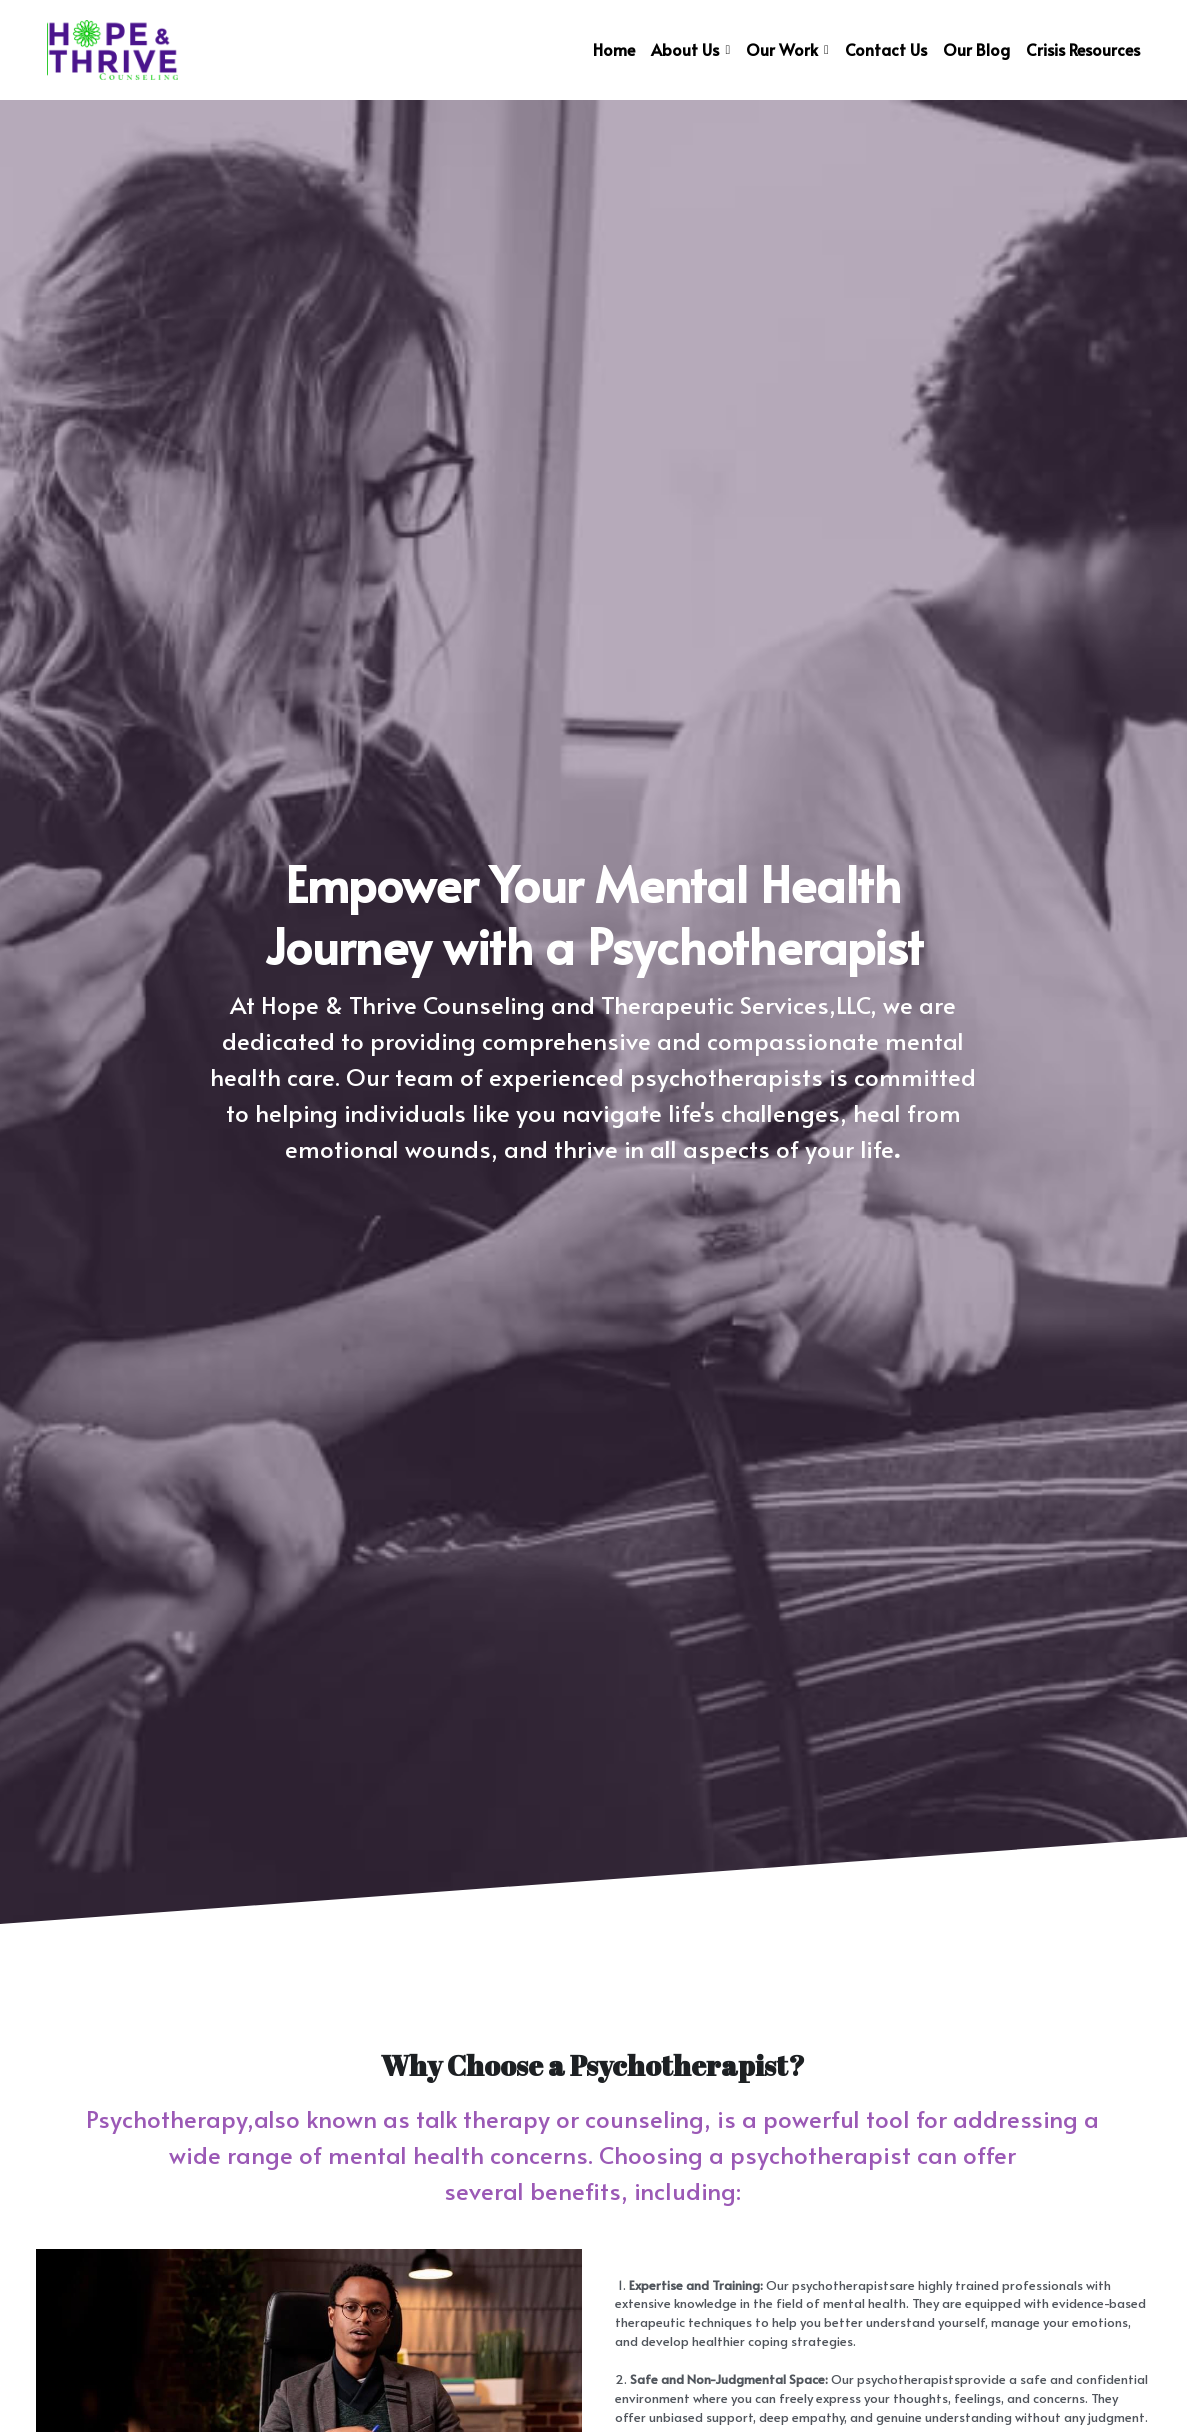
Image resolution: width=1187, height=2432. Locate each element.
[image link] (112, 48)
